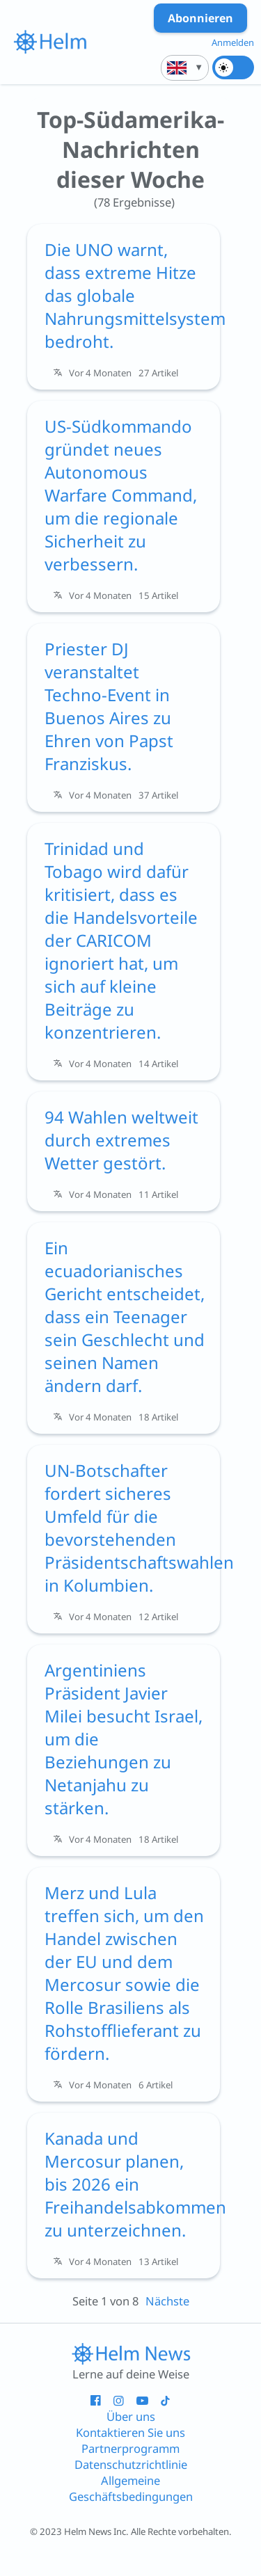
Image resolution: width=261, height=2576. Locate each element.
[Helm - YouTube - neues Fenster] (142, 2400)
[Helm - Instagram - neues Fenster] (118, 2400)
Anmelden (233, 42)
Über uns (130, 2416)
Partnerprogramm (130, 2448)
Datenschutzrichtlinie (130, 2464)
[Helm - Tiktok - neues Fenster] (165, 2400)
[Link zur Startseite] (130, 2353)
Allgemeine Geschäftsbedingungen (131, 2488)
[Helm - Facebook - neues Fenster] (95, 2400)
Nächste (167, 2301)
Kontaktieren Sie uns (130, 2432)
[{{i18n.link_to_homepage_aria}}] (50, 41)
